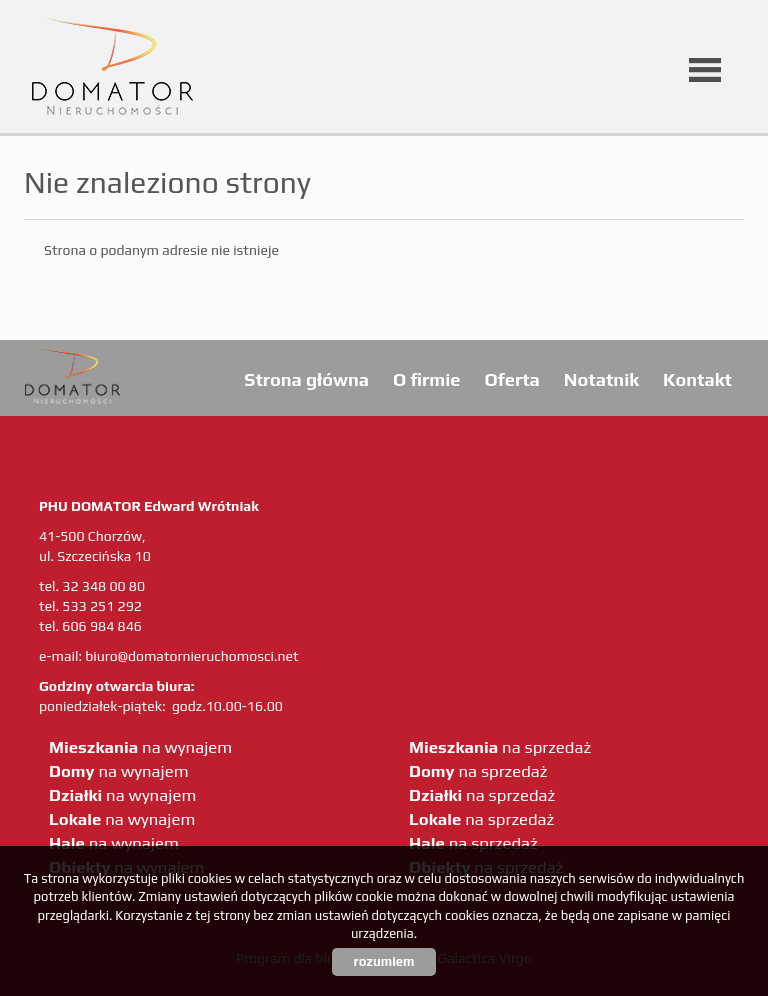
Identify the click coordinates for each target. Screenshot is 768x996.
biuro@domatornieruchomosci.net (191, 656)
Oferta (511, 379)
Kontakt (697, 379)
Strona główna (306, 379)
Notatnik (601, 379)
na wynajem (140, 747)
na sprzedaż (500, 747)
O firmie (426, 379)
